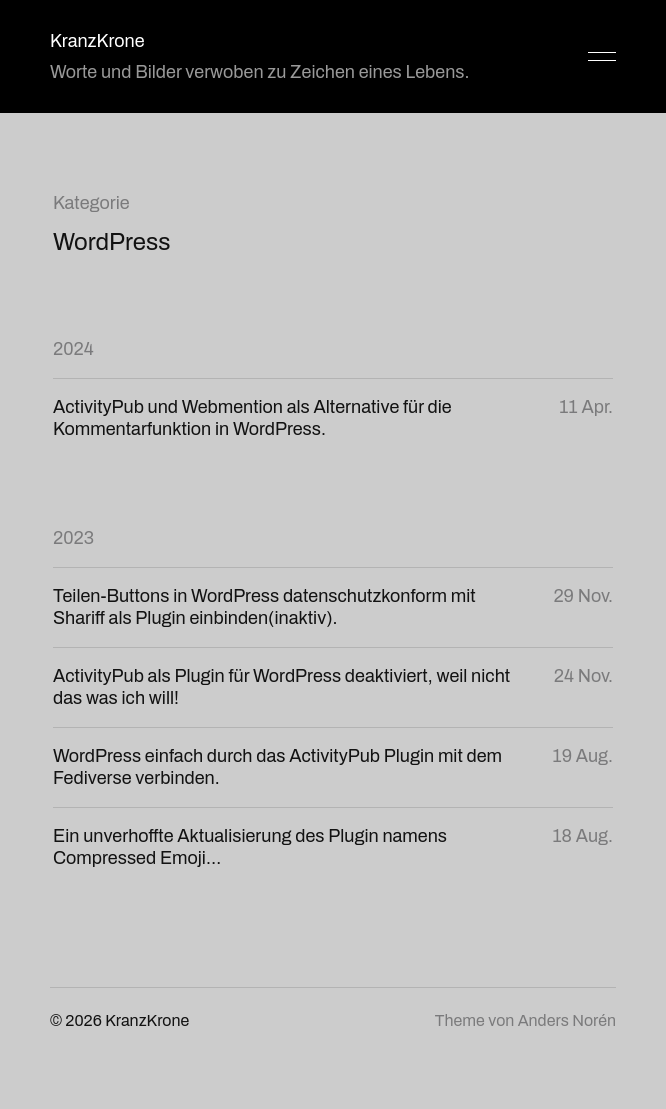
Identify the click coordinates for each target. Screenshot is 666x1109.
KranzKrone (97, 41)
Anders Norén (567, 1020)
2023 (73, 538)
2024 (73, 349)
